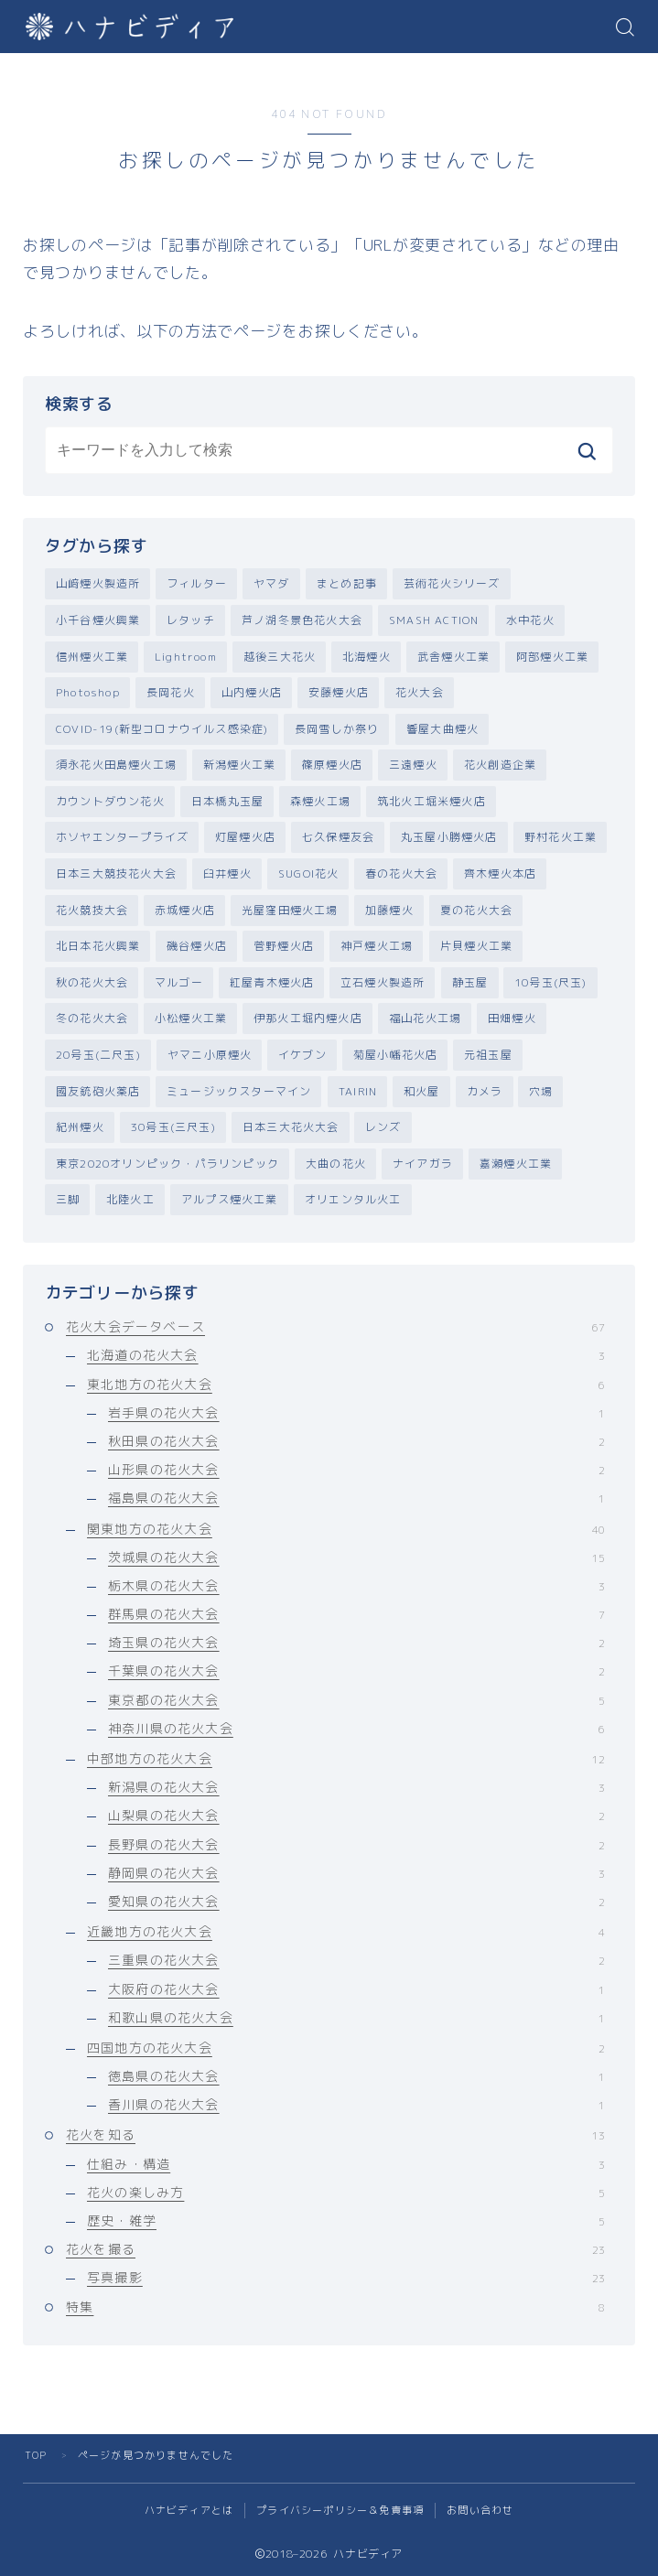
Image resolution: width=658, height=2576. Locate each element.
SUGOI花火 (308, 873)
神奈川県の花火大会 (356, 1728)
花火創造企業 (500, 764)
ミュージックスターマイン (239, 1091)
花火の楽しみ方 (346, 2192)
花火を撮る (335, 2249)
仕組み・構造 (346, 2163)
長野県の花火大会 (356, 1844)
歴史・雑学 (346, 2220)
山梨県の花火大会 (356, 1816)
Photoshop (88, 692)
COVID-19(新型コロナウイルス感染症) (162, 729)
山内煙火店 (251, 692)
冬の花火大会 (92, 1019)
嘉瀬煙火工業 (516, 1163)
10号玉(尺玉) (551, 982)
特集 (335, 2306)
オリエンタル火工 (353, 1200)
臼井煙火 (227, 873)
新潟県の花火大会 (356, 1787)
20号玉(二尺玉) (98, 1054)
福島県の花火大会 (356, 1498)
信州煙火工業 (92, 656)
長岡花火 (170, 692)
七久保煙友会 (338, 838)
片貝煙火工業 (476, 946)
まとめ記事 (347, 583)
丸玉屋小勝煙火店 (449, 838)
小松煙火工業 (191, 1019)
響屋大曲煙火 (442, 729)
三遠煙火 (413, 764)
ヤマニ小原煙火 (209, 1054)
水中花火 (530, 620)
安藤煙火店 (338, 692)
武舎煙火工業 (453, 656)
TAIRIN (358, 1091)
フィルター (197, 583)
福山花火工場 (425, 1019)
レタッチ (191, 620)
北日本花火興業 (98, 946)
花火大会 (419, 692)
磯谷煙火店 (197, 946)
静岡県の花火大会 (356, 1872)
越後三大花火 (279, 656)
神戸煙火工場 (376, 946)
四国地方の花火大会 (346, 2047)
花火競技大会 (92, 910)
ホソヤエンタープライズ (122, 838)
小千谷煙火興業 (98, 620)
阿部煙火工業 (552, 656)
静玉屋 (470, 982)
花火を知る (335, 2135)
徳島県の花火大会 (356, 2076)
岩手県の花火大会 (356, 1412)
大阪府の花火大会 (356, 1989)
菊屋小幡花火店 (395, 1054)
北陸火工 (130, 1200)
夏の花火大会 (476, 910)
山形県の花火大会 (356, 1469)
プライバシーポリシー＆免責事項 (340, 2510)
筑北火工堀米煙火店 (431, 801)
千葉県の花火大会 (356, 1671)
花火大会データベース (335, 1327)
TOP (36, 2455)
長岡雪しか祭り (337, 729)
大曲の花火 (336, 1163)
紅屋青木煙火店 (272, 982)
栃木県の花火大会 (356, 1585)
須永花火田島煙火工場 (116, 764)
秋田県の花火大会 (356, 1441)
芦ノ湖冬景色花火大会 (302, 620)
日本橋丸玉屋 (227, 801)
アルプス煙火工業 (229, 1200)
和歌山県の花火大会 (356, 2017)
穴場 (541, 1091)
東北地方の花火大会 (346, 1384)
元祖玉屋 (488, 1054)
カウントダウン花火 (110, 801)
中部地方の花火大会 (346, 1758)
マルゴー (179, 982)
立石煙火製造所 (382, 982)
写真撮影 (346, 2278)
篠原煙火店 (332, 764)
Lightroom (186, 656)
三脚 (68, 1200)
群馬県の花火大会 (356, 1613)
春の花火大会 (401, 873)
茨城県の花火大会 (356, 1557)
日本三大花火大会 (291, 1127)
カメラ (485, 1091)
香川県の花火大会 (356, 2105)
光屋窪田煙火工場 (290, 910)
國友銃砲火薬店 (98, 1091)
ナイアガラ (423, 1163)
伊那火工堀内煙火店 (307, 1019)
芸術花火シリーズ (452, 583)
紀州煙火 (80, 1127)
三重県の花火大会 (356, 1960)
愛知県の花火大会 (356, 1901)
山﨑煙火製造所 (98, 583)
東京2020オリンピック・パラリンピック (167, 1163)
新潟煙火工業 (239, 764)
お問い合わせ (480, 2510)
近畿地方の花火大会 (346, 1931)
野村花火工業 (560, 838)
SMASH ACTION (434, 620)
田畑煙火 (512, 1019)
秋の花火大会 (92, 982)
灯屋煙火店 (245, 838)
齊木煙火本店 (500, 873)
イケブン (302, 1054)
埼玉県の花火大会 (356, 1643)
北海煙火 (366, 656)
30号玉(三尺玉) (173, 1127)
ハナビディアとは (189, 2510)
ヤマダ (271, 583)
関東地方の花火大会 (346, 1528)
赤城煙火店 (185, 910)
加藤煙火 (389, 910)
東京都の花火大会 (356, 1699)
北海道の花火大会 (346, 1355)
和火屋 (422, 1091)
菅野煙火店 (283, 946)
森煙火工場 (320, 801)
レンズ (383, 1127)
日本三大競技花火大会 (116, 873)
